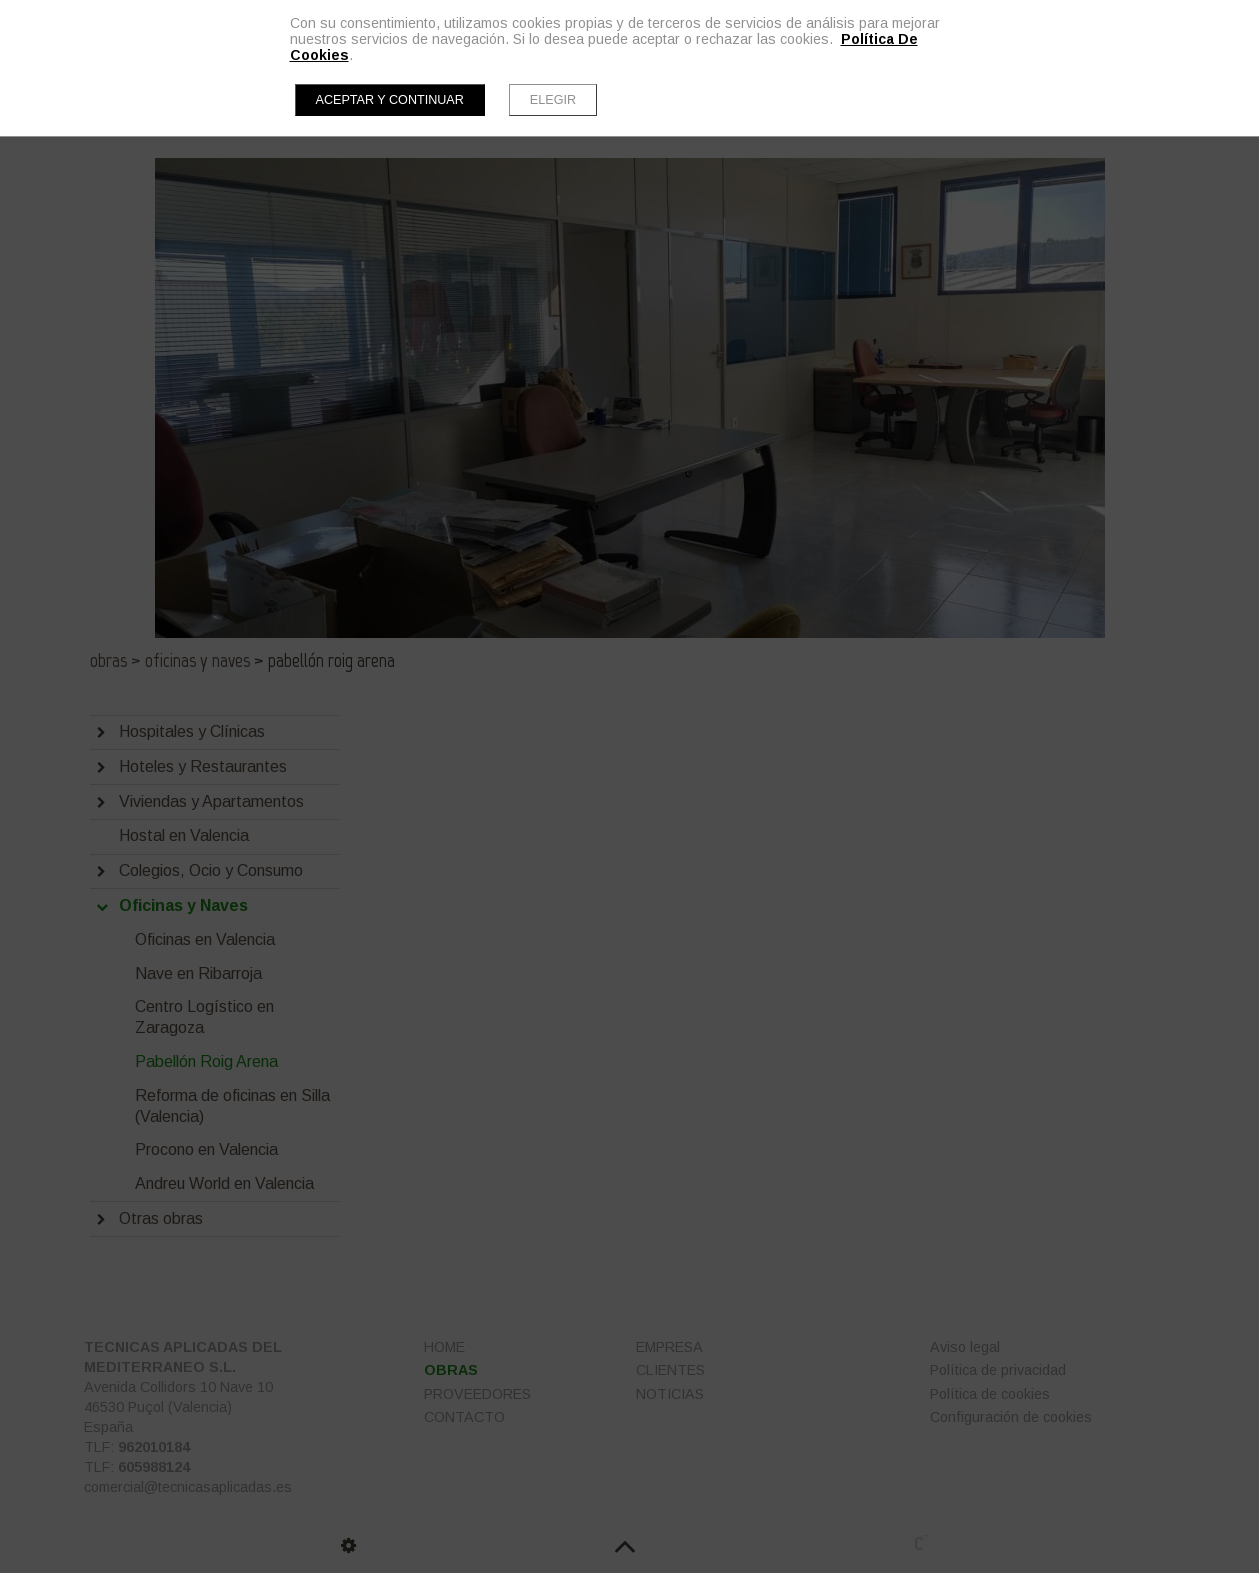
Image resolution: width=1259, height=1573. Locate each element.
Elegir (553, 100)
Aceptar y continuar (390, 100)
